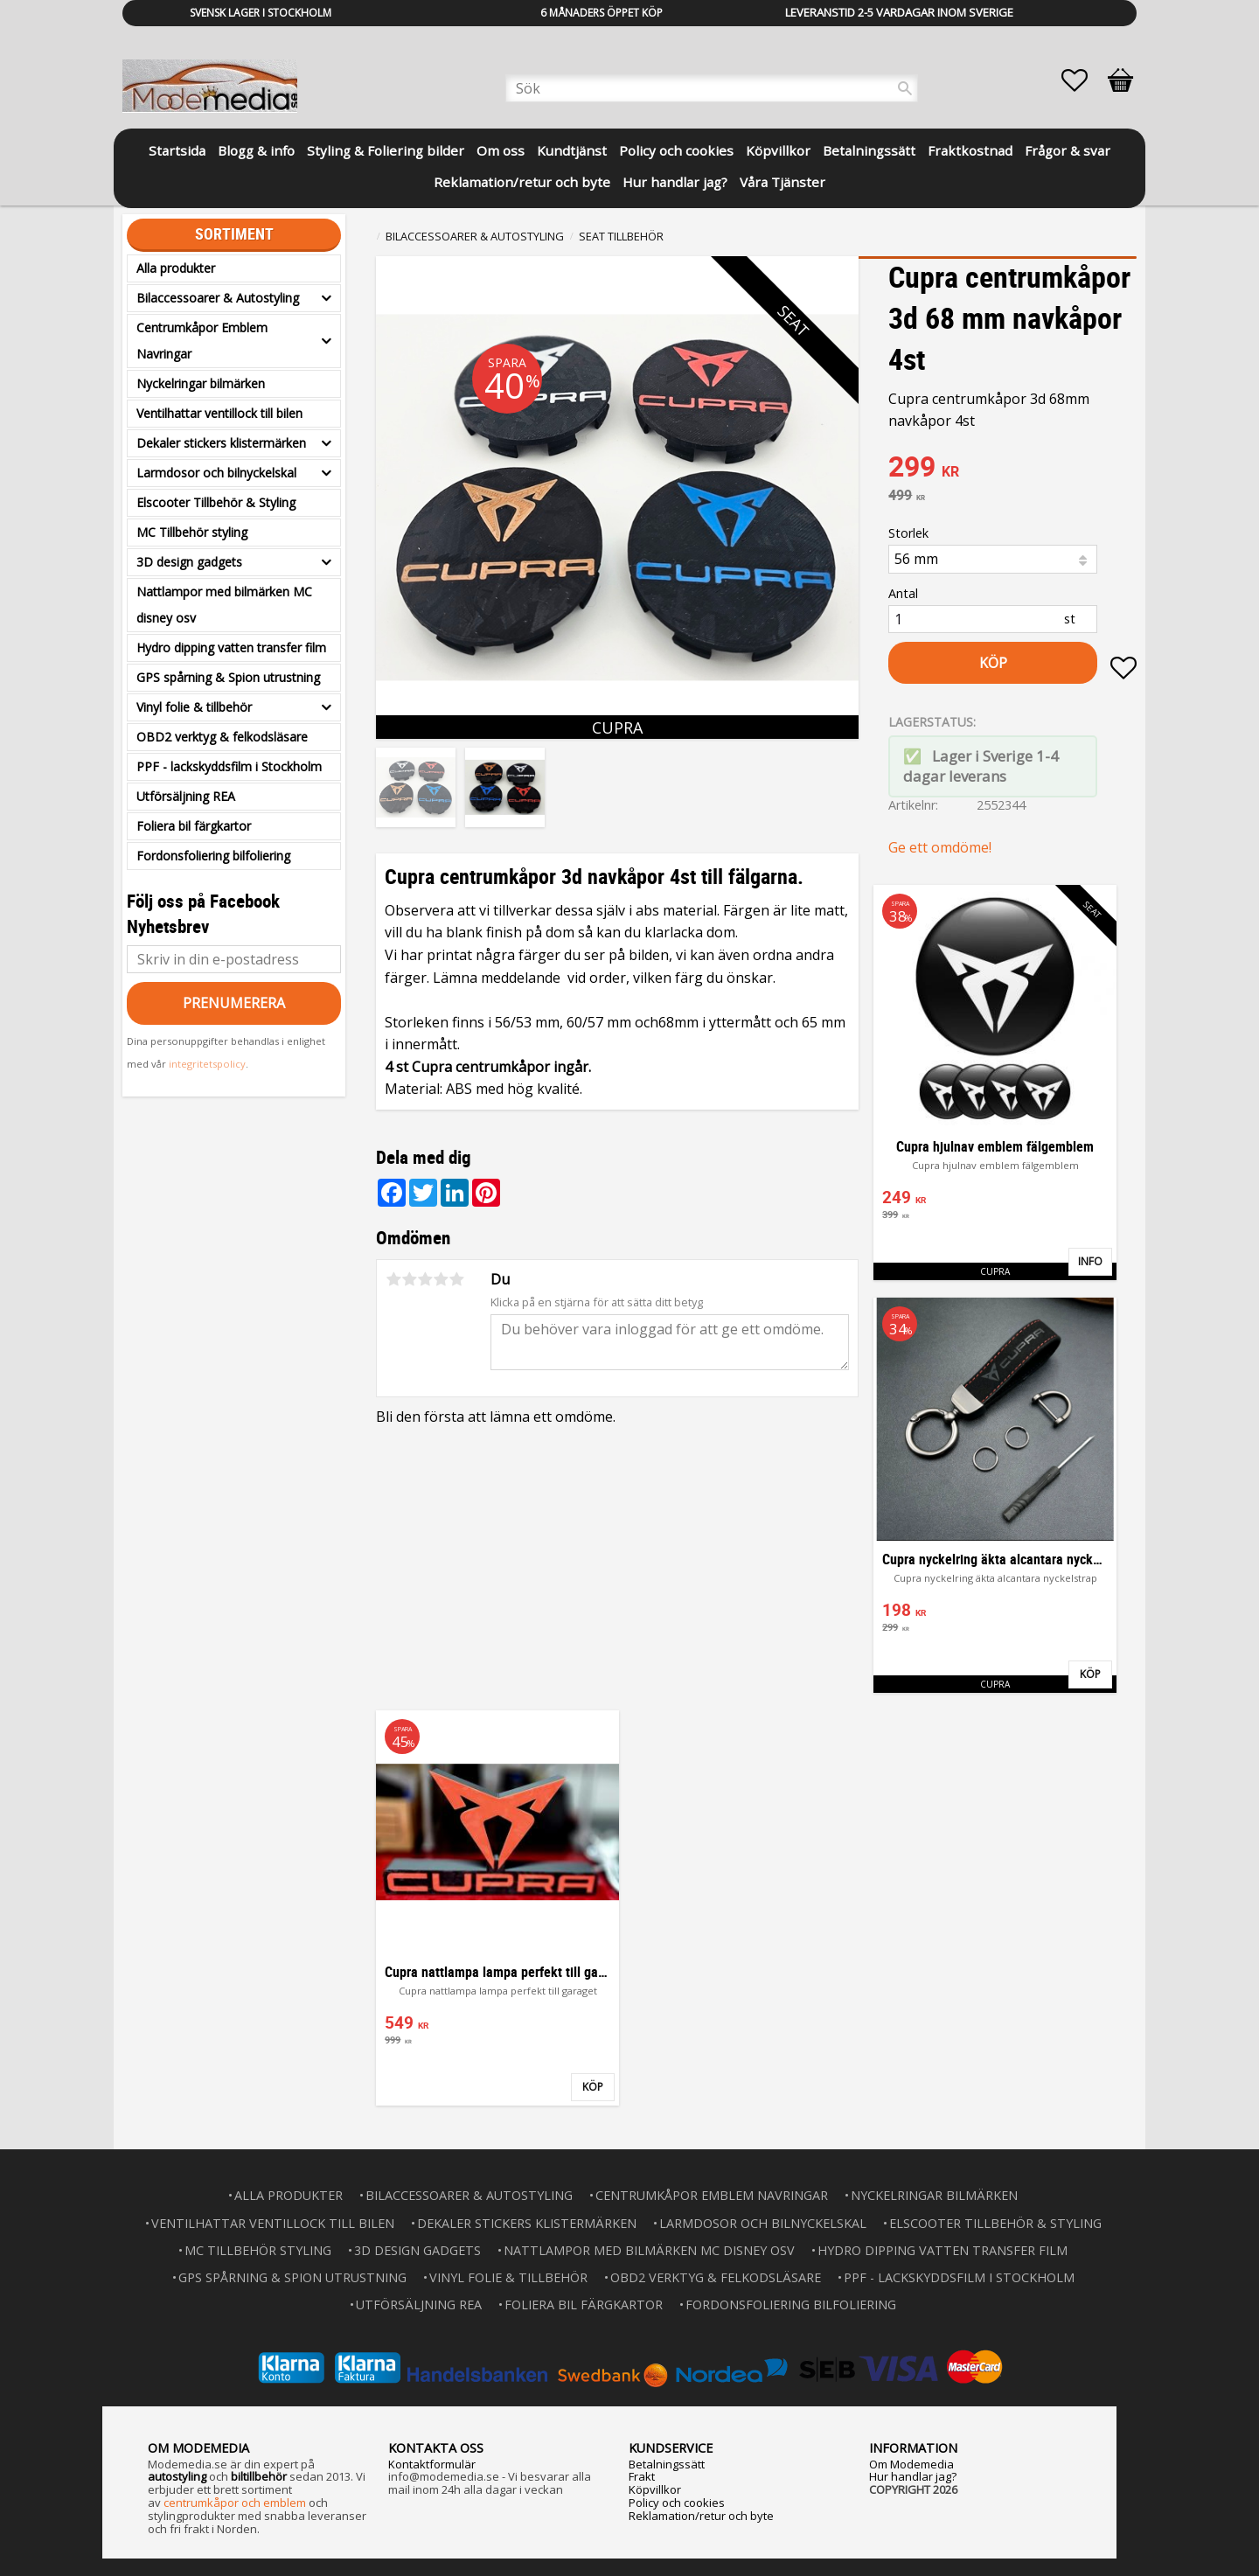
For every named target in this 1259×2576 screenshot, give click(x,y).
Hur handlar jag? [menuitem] (675, 182)
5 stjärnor (456, 1279)
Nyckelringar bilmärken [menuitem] (200, 383)
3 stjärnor (425, 1279)
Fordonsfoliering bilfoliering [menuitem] (213, 855)
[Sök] (905, 88)
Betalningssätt (667, 2464)
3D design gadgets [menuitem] (189, 561)
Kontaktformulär (432, 2464)
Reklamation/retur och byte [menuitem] (522, 182)
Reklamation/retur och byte (701, 2516)
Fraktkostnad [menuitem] (970, 150)
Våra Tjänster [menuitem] (782, 182)
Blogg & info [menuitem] (256, 150)
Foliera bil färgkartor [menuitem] (193, 826)
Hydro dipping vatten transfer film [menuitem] (231, 647)
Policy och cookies (677, 2502)
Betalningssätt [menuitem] (869, 150)
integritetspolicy (207, 1063)
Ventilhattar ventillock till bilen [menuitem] (219, 413)
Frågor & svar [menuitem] (1067, 150)
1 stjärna (393, 1279)
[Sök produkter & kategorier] (711, 88)
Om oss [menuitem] (500, 150)
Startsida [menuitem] (177, 150)
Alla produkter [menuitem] (175, 268)
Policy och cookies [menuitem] (676, 150)
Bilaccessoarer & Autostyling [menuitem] (217, 297)
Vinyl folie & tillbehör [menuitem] (194, 707)
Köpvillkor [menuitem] (778, 150)
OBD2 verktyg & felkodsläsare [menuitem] (222, 736)
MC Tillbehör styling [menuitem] (191, 532)
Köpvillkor (655, 2489)
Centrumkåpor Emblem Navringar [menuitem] (202, 340)
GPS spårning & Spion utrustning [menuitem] (228, 677)
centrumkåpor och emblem (234, 2502)
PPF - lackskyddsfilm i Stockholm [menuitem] (229, 766)
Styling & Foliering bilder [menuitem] (385, 150)
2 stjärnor (409, 1279)
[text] (1012, 468)
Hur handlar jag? (912, 2476)
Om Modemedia (911, 2464)
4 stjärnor (441, 1279)
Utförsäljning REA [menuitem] (185, 796)
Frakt (642, 2476)
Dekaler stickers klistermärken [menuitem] (221, 443)
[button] (1083, 80)
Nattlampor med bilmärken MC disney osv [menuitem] (224, 604)
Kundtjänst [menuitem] (572, 150)
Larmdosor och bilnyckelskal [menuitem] (216, 472)
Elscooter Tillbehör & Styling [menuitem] (216, 502)
